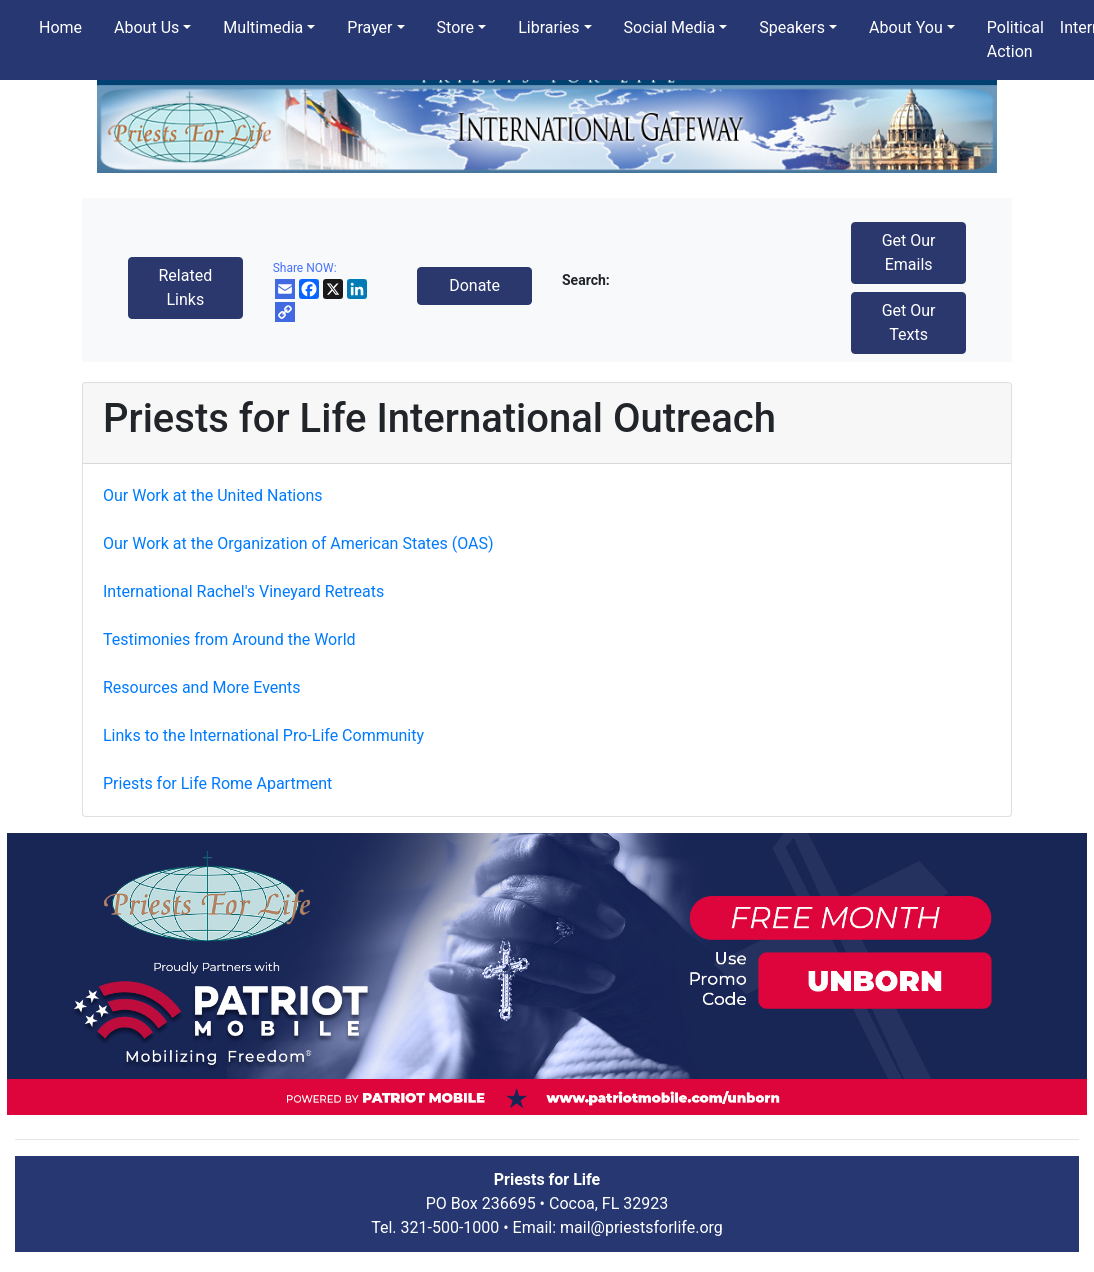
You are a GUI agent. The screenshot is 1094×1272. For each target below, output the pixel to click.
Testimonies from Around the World (229, 639)
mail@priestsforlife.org (641, 1227)
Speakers (792, 27)
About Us (146, 27)
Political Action (1015, 39)
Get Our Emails (909, 252)
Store (455, 27)
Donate (474, 285)
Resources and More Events (202, 687)
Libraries (548, 27)
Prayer (369, 27)
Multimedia (263, 27)
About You (906, 27)
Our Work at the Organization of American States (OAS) (298, 543)
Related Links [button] (185, 287)
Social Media (670, 27)
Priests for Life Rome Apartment (217, 783)
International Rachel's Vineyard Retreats (243, 591)
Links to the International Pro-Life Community (263, 735)
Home (60, 27)
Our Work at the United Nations (212, 495)
